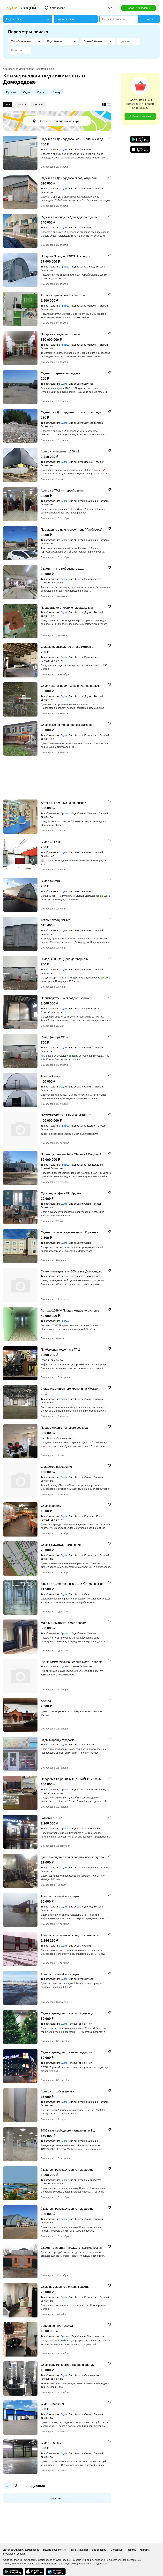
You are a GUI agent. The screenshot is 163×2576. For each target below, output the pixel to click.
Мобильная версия (14, 2553)
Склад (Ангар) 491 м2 (55, 1037)
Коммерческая (45, 69)
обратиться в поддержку (93, 2563)
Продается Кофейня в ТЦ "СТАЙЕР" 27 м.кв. (71, 1779)
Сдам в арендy (51, 1505)
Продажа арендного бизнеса (60, 334)
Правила (131, 2549)
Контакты (145, 2549)
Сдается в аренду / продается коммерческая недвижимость (71, 2247)
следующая (35, 2486)
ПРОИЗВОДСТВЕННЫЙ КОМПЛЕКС (66, 1115)
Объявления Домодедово (18, 69)
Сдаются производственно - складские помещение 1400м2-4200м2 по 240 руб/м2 (69, 2208)
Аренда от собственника (57, 2091)
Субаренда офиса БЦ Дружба (61, 1193)
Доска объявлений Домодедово (21, 2549)
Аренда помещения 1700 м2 (60, 451)
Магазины (116, 2549)
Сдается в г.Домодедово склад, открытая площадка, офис (69, 178)
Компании (38, 104)
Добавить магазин (140, 116)
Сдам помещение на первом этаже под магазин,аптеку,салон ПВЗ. (67, 724)
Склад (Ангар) (50, 880)
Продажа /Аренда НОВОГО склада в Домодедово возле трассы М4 (65, 256)
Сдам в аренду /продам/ (57, 1740)
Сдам (26, 92)
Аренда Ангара (51, 1076)
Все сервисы (99, 2549)
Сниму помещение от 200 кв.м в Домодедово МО (71, 1271)
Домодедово (57, 8)
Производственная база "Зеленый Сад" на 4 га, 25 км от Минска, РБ (71, 1154)
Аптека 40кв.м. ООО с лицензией (63, 802)
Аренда (46, 1700)
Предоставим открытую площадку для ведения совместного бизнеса (67, 607)
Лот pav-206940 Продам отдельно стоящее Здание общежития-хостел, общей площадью (72, 1310)
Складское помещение (56, 1466)
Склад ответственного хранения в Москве (69, 1388)
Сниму (56, 92)
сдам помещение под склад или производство (72, 1857)
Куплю (41, 92)
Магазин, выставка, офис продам (63, 1622)
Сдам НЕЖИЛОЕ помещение (61, 1544)
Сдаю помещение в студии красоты (65, 2286)
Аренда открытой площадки (60, 1896)
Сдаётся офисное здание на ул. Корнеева (69, 1232)
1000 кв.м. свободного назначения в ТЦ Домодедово (68, 2130)
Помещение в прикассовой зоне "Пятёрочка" (71, 529)
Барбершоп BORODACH (57, 2325)
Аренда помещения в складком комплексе (70, 1935)
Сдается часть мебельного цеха (62, 568)
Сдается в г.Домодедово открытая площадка (71, 412)
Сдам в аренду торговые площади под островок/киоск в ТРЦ (67, 2052)
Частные (21, 104)
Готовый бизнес (51, 1818)
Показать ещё (57, 2498)
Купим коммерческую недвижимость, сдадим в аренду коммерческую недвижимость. (71, 1661)
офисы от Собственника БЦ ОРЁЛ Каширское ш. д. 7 (72, 1583)
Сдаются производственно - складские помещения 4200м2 (67, 2169)
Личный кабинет (79, 2549)
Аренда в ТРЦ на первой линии (62, 490)
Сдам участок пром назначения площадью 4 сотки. (71, 685)
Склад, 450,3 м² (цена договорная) (64, 959)
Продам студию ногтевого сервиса (64, 1427)
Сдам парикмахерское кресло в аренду (67, 2364)
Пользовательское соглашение (123, 2559)
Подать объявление (138, 8)
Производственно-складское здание (65, 998)
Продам (11, 92)
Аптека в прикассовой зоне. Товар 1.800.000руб (64, 295)
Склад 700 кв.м (51, 2442)
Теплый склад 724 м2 (55, 920)
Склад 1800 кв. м (52, 2403)
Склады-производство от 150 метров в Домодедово (67, 646)
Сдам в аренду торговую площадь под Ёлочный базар (67, 2013)
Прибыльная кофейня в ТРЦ (60, 1349)
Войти (109, 8)
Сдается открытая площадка (60, 373)
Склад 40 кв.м (50, 841)
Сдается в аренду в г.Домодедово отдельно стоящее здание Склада (70, 217)
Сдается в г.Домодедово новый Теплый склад (72, 139)
